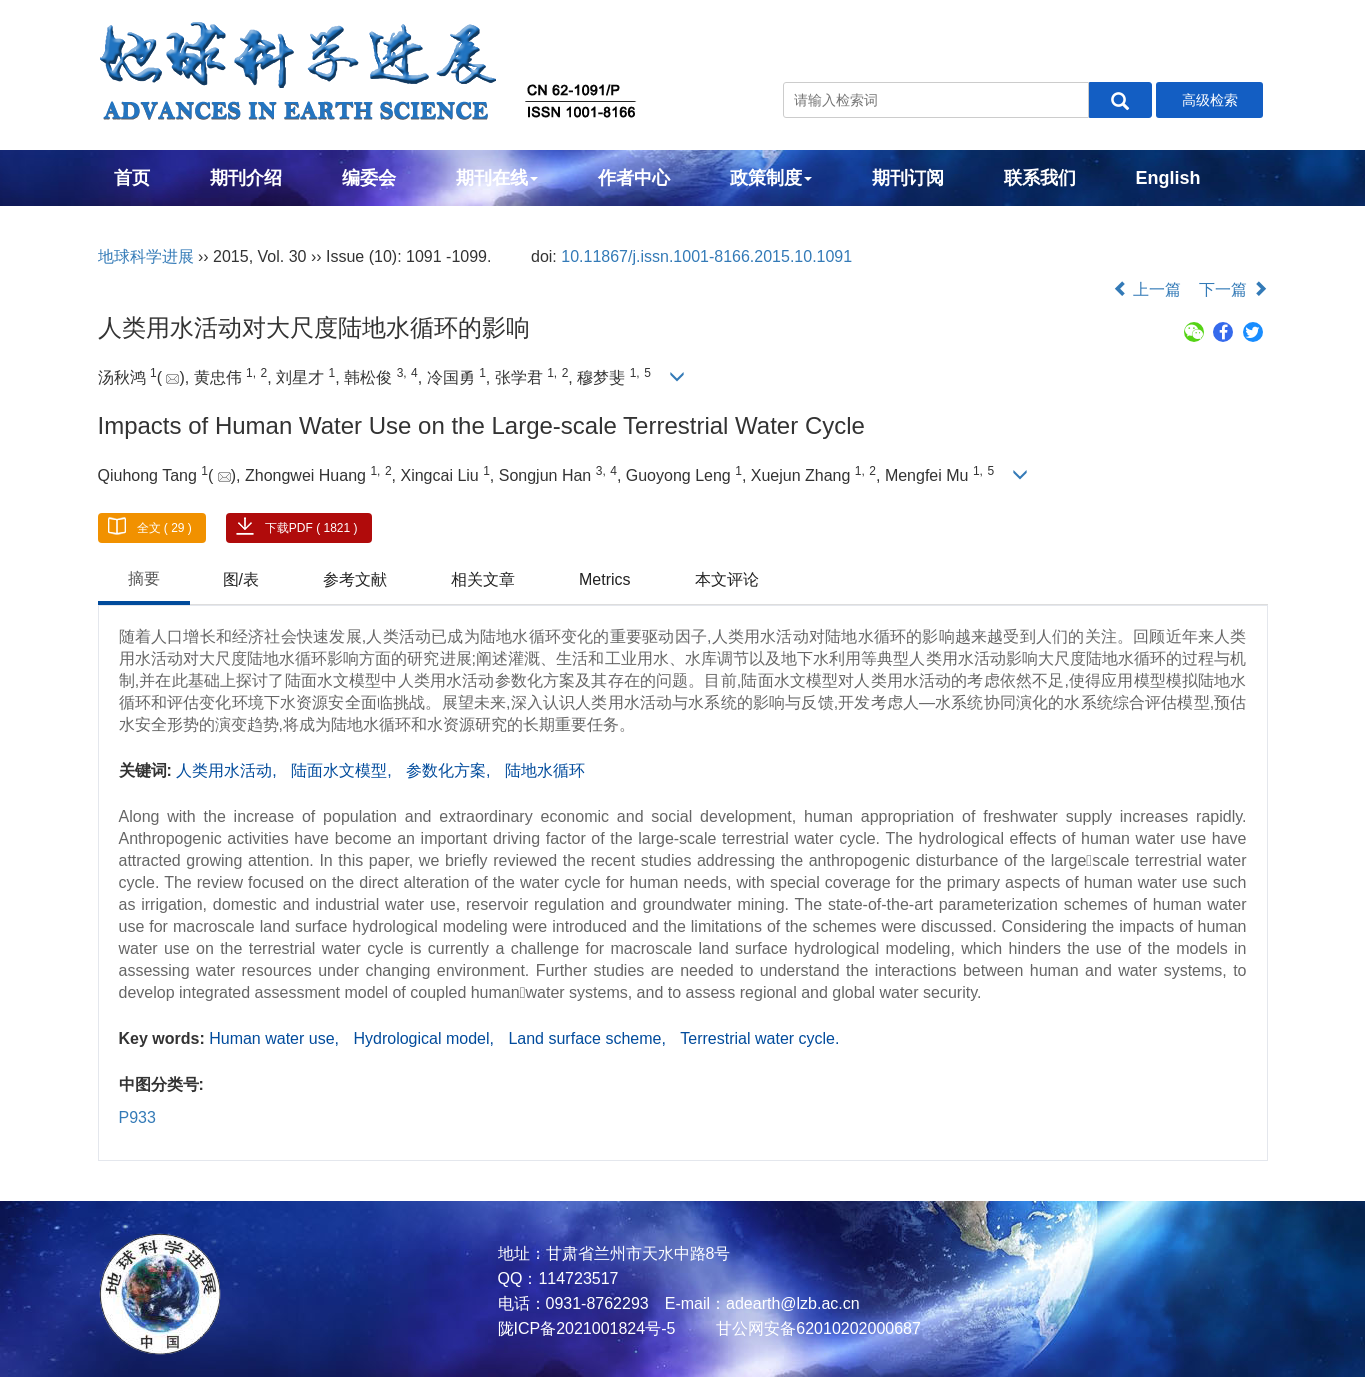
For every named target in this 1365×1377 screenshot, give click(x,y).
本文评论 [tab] (727, 579)
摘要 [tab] (144, 578)
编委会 (369, 178)
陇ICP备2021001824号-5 (587, 1328)
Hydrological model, (425, 1038)
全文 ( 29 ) (164, 528)
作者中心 (634, 178)
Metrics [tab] (605, 579)
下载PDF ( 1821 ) (311, 528)
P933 (137, 1117)
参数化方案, (450, 770)
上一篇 (1147, 289)
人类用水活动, (228, 770)
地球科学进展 (146, 256)
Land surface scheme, (589, 1038)
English (1168, 178)
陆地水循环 (545, 770)
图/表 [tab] (241, 579)
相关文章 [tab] (483, 579)
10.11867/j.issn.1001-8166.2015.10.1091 (706, 256)
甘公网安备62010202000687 (816, 1328)
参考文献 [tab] (355, 579)
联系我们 (1040, 178)
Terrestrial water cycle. (759, 1038)
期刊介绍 (246, 178)
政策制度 (771, 178)
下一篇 (1233, 289)
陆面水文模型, (343, 770)
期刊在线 (497, 178)
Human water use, (276, 1038)
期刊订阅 (908, 178)
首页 (132, 178)
